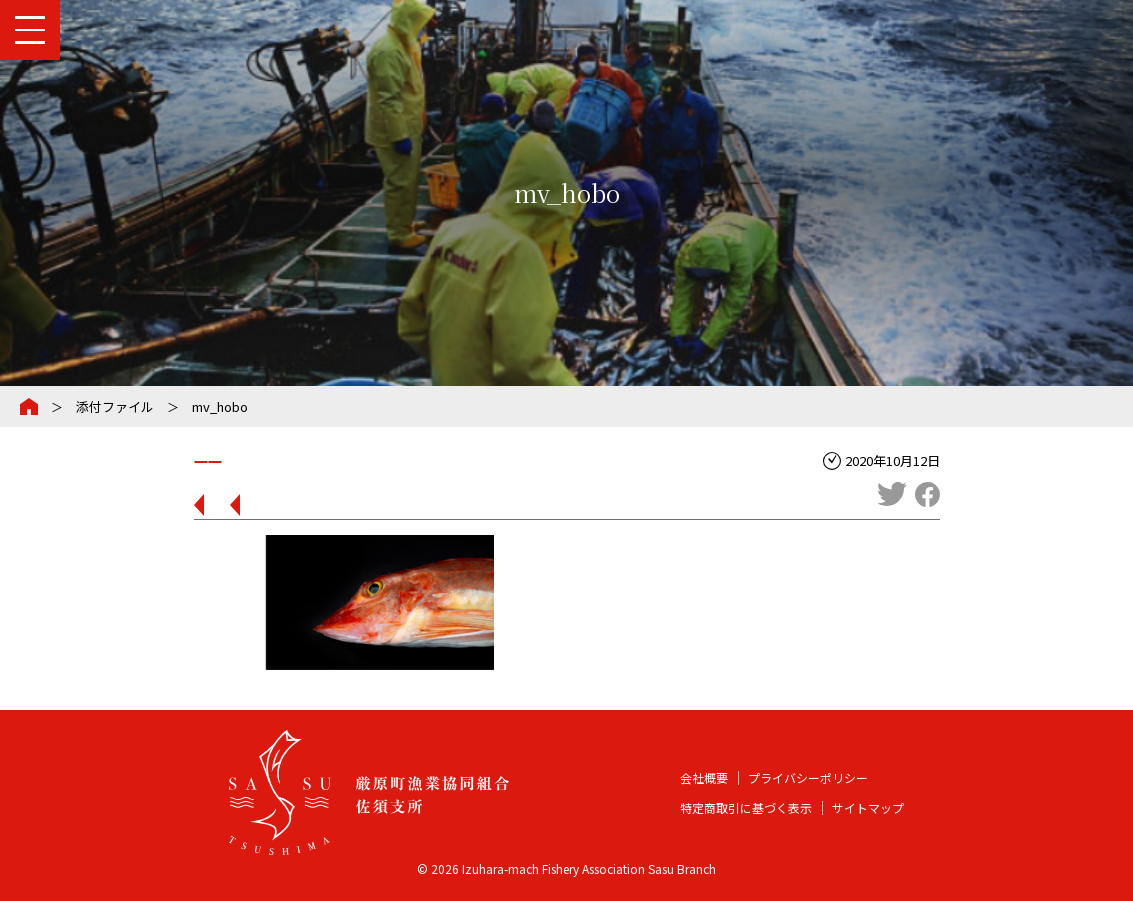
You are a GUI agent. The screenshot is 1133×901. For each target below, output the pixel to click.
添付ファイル (115, 406)
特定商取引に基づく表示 (746, 807)
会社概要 (704, 777)
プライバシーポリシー (808, 777)
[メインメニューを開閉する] (30, 30)
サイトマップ (868, 807)
